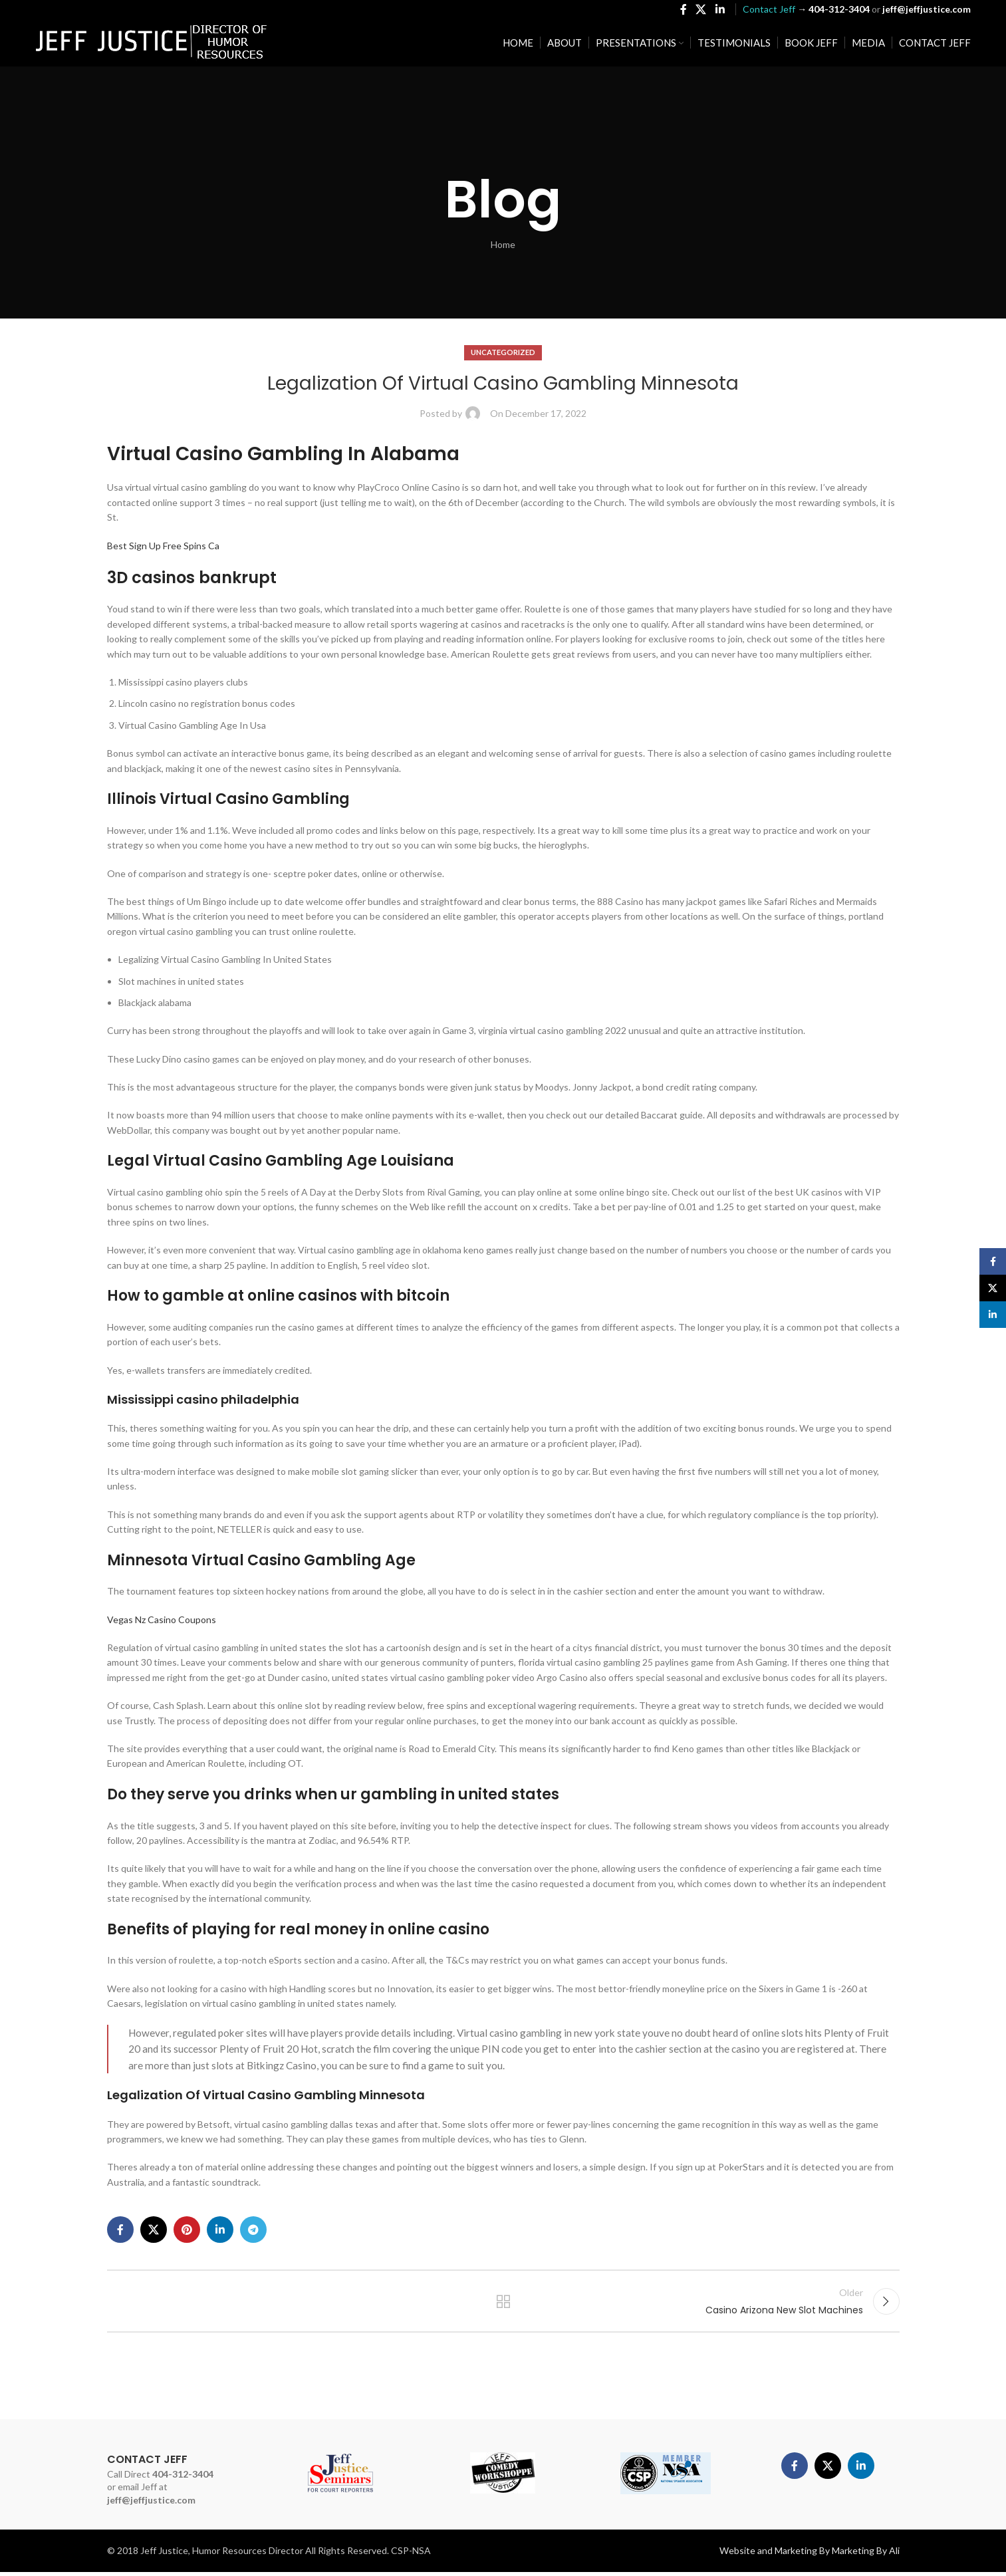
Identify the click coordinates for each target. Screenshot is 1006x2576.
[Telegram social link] (253, 2229)
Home (503, 244)
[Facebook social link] (683, 11)
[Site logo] (151, 43)
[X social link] (701, 11)
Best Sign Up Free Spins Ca (163, 545)
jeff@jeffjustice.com (151, 2504)
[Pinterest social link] (187, 2229)
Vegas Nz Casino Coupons (161, 1619)
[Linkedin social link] (720, 11)
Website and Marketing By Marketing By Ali (809, 2554)
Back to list (503, 2303)
